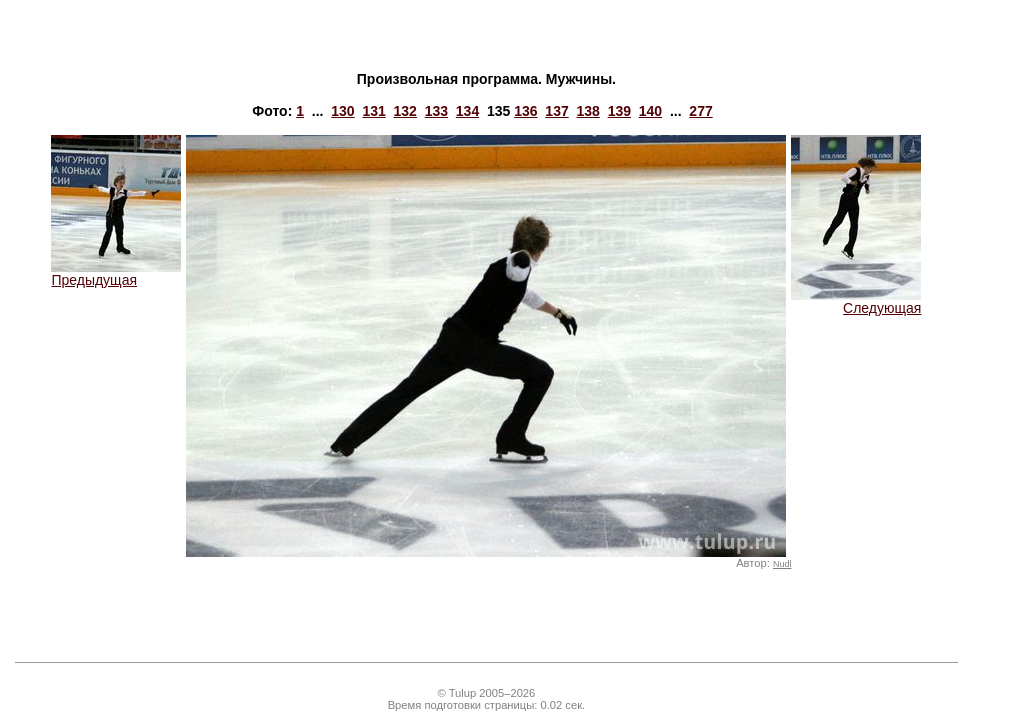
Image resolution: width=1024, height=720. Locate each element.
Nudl (782, 564)
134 (467, 111)
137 (556, 111)
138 (587, 111)
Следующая (856, 301)
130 (342, 111)
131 (373, 111)
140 (650, 111)
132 (405, 111)
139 (619, 111)
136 (525, 111)
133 (436, 111)
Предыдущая (116, 273)
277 (700, 111)
